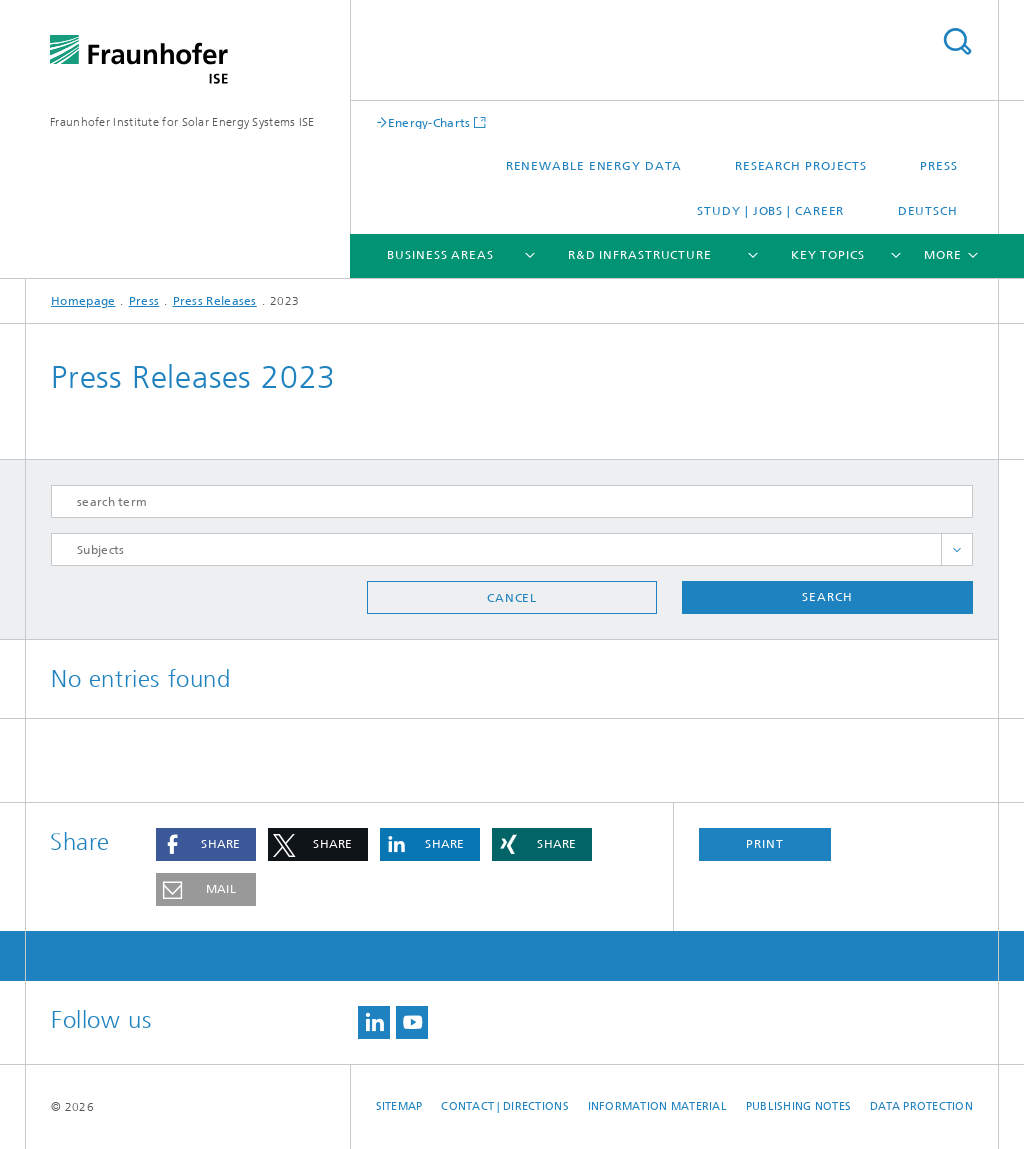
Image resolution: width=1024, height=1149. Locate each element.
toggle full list (957, 549)
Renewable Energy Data (594, 166)
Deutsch (928, 211)
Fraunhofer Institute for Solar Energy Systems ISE (182, 122)
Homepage (83, 301)
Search (957, 41)
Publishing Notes (798, 1106)
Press (939, 166)
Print (765, 844)
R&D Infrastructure (640, 255)
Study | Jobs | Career (770, 211)
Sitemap (399, 1106)
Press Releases (215, 301)
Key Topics (828, 255)
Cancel (512, 598)
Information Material (658, 1106)
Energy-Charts (429, 122)
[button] (206, 844)
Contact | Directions (505, 1106)
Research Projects (801, 166)
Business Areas (440, 255)
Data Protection (921, 1106)
